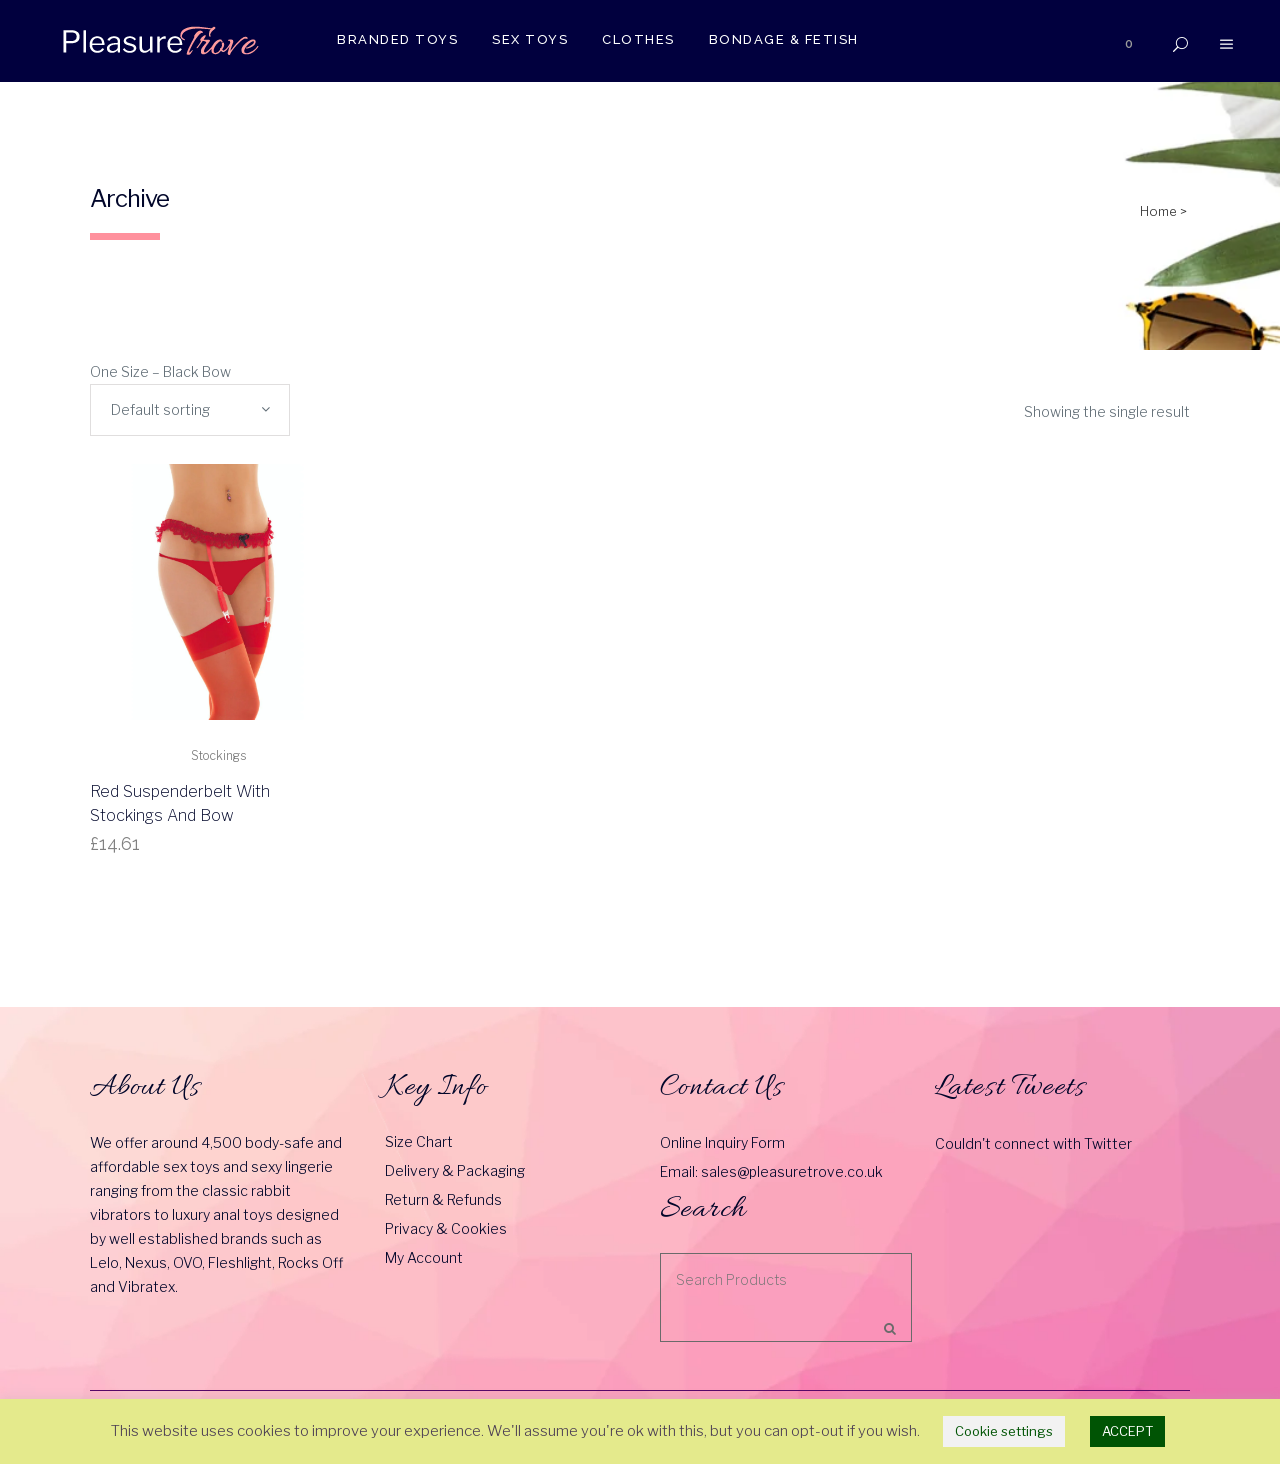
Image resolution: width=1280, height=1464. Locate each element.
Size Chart (419, 1141)
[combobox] (190, 410)
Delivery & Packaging (455, 1170)
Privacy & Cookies (446, 1228)
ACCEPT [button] (1127, 1431)
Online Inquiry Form (722, 1142)
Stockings (218, 755)
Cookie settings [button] (1004, 1431)
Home (1158, 211)
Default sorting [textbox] (160, 409)
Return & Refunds (443, 1199)
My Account (424, 1257)
